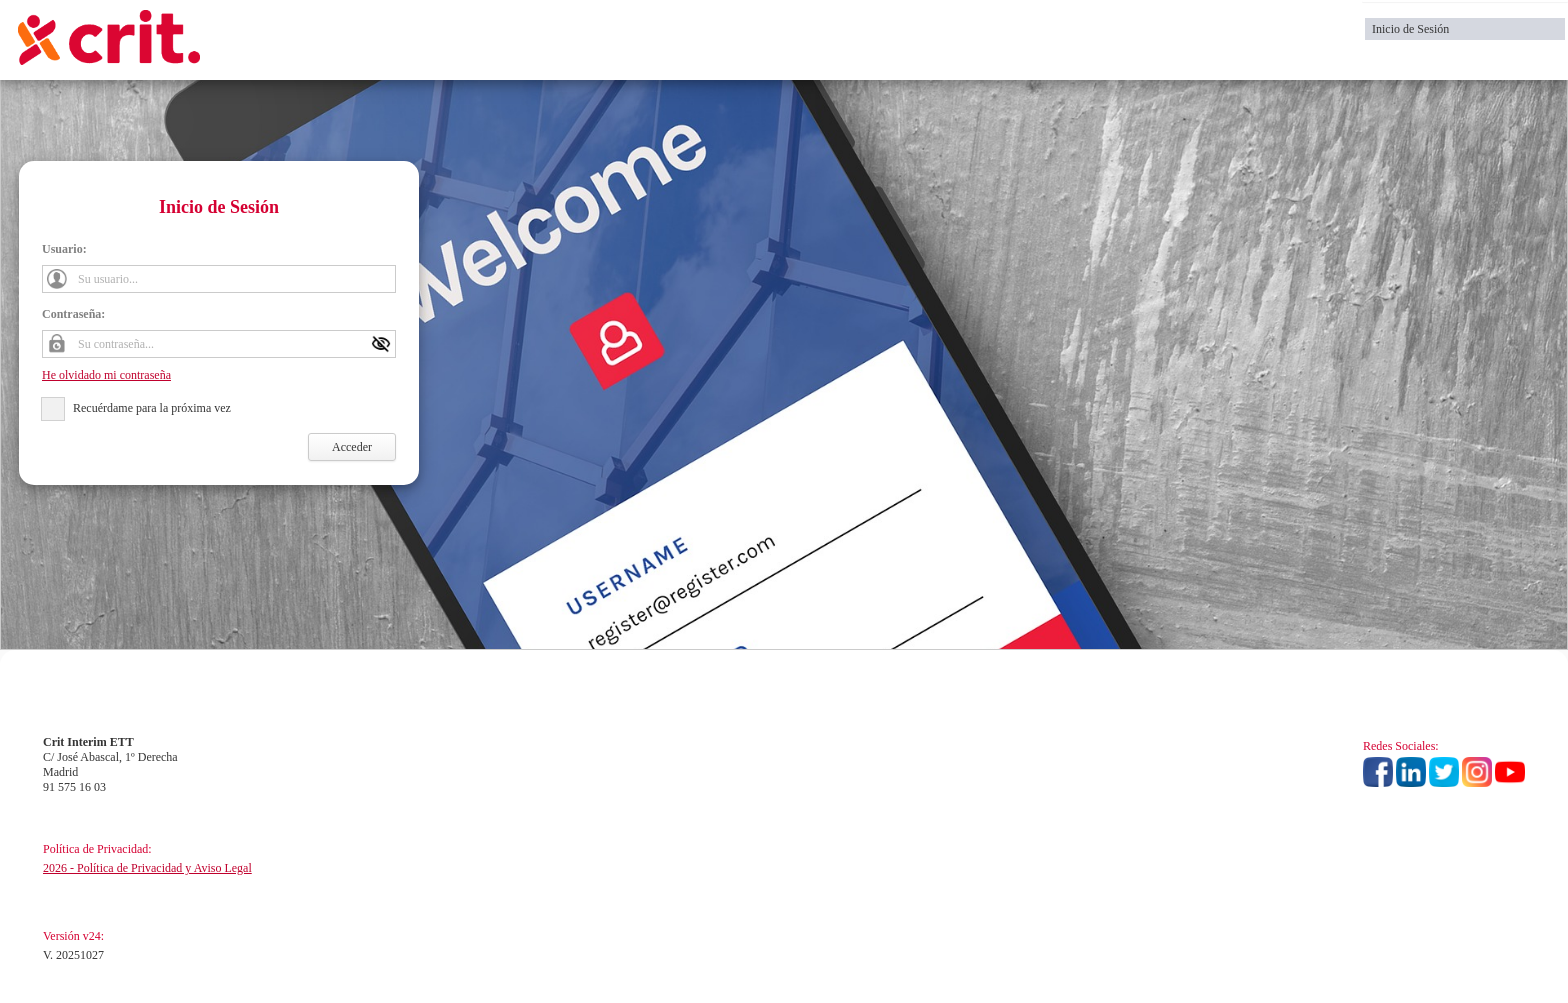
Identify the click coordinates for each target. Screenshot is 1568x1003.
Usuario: (64, 249)
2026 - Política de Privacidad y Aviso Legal (147, 868)
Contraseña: (73, 314)
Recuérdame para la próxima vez (152, 408)
